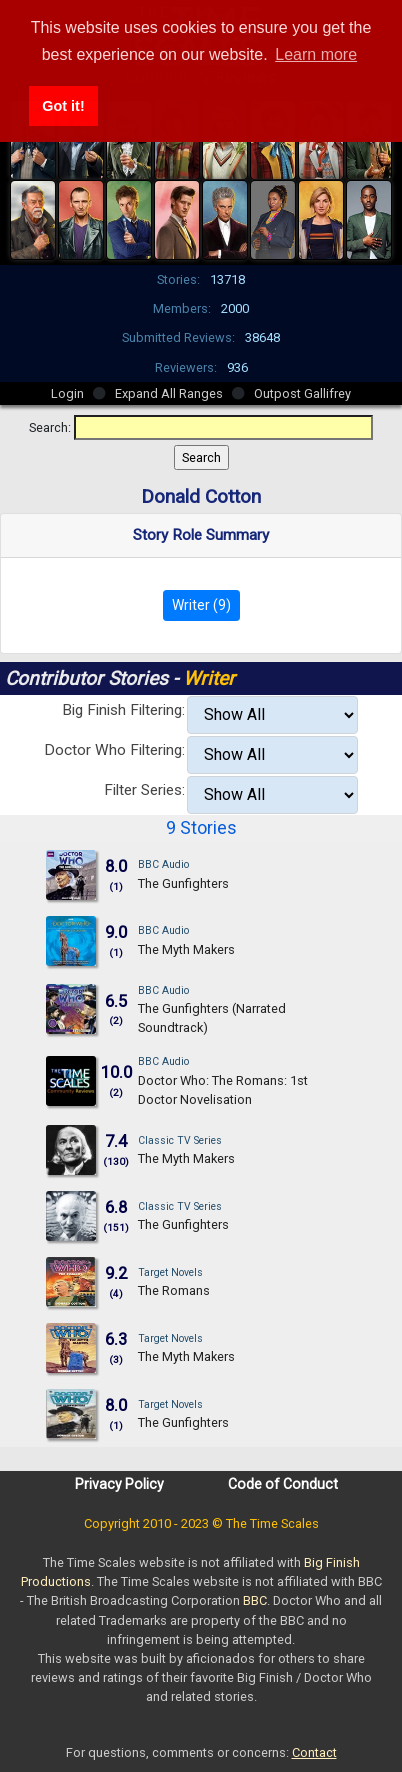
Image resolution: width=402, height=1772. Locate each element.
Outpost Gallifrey (302, 393)
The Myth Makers (186, 949)
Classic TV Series (180, 1140)
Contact (314, 1752)
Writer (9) (201, 605)
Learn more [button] (316, 54)
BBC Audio (163, 864)
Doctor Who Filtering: (114, 750)
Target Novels (170, 1272)
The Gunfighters (183, 883)
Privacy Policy (119, 1484)
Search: (50, 427)
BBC (255, 1600)
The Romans (174, 1290)
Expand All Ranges (169, 393)
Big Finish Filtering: (123, 710)
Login (67, 393)
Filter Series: (144, 790)
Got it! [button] (63, 106)
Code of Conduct (283, 1484)
